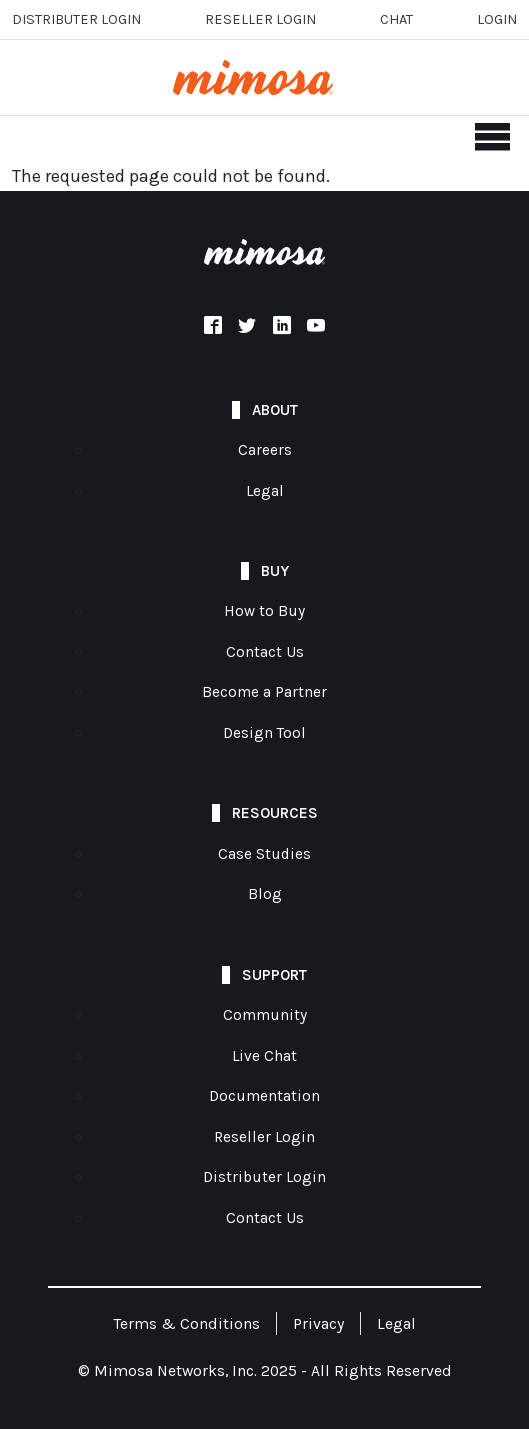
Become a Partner (264, 692)
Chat (396, 19)
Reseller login (260, 19)
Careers (265, 450)
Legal (265, 491)
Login (497, 19)
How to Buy (264, 611)
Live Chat (264, 1056)
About (275, 410)
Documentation (264, 1096)
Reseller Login (264, 1137)
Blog (265, 894)
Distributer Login (76, 19)
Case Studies (264, 854)
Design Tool (264, 733)
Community (265, 1015)
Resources (275, 813)
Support (274, 975)
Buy (275, 571)
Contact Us (265, 652)
